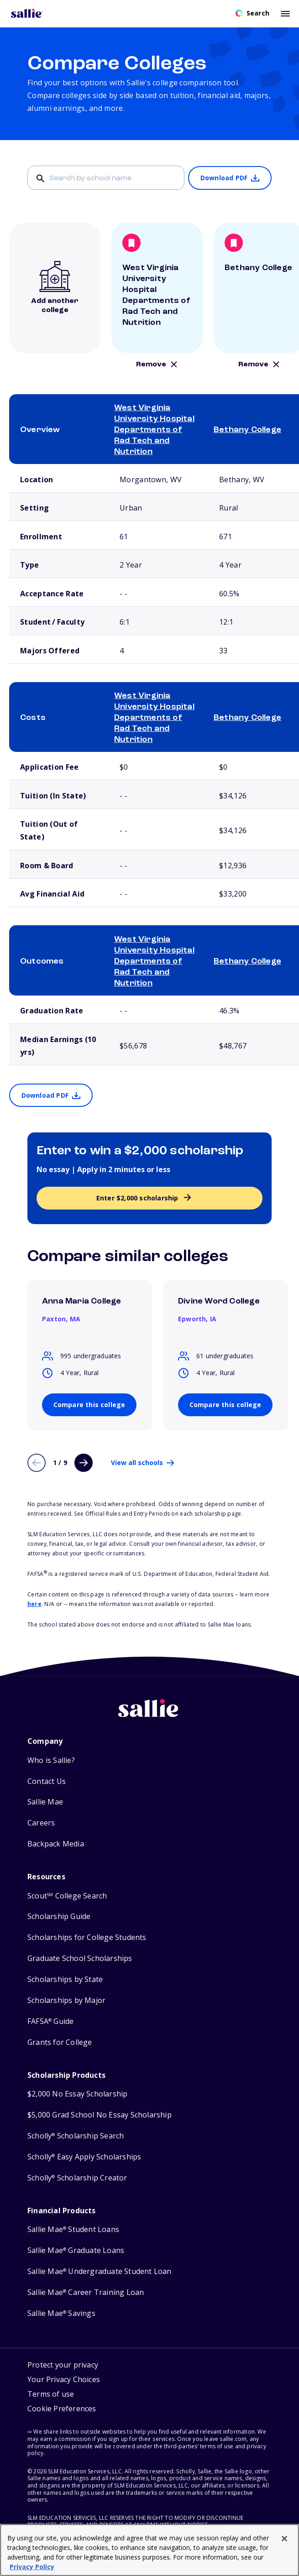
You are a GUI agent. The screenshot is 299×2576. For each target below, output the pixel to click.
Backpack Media (55, 1844)
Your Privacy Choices (63, 2379)
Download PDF (223, 177)
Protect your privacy (62, 2365)
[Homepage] (27, 13)
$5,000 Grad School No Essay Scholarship (99, 2115)
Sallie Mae (45, 1802)
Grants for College (59, 2042)
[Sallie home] (150, 1715)
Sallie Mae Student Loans (73, 2229)
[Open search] (252, 13)
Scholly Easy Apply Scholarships (84, 2157)
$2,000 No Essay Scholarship (77, 2094)
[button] (61, 2410)
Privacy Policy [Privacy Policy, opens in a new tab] (32, 2566)
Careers (41, 1823)
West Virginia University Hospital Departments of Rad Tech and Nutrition (154, 430)
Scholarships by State (65, 1979)
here (34, 1604)
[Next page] (83, 1463)
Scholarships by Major (66, 2000)
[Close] (284, 2539)
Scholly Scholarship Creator (77, 2178)
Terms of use (50, 2394)
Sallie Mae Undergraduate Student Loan (99, 2271)
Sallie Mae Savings (61, 2313)
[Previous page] (36, 1463)
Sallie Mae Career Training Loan (85, 2292)
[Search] (105, 178)
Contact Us (46, 1781)
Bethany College (247, 430)
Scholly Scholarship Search (75, 2136)
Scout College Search (67, 1896)
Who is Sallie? (51, 1760)
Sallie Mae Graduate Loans (75, 2250)
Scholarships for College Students (87, 1937)
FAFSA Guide (50, 2021)
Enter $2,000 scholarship (137, 1198)
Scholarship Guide (58, 1916)
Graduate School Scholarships (79, 1958)
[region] (149, 2550)
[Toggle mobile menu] (285, 13)
